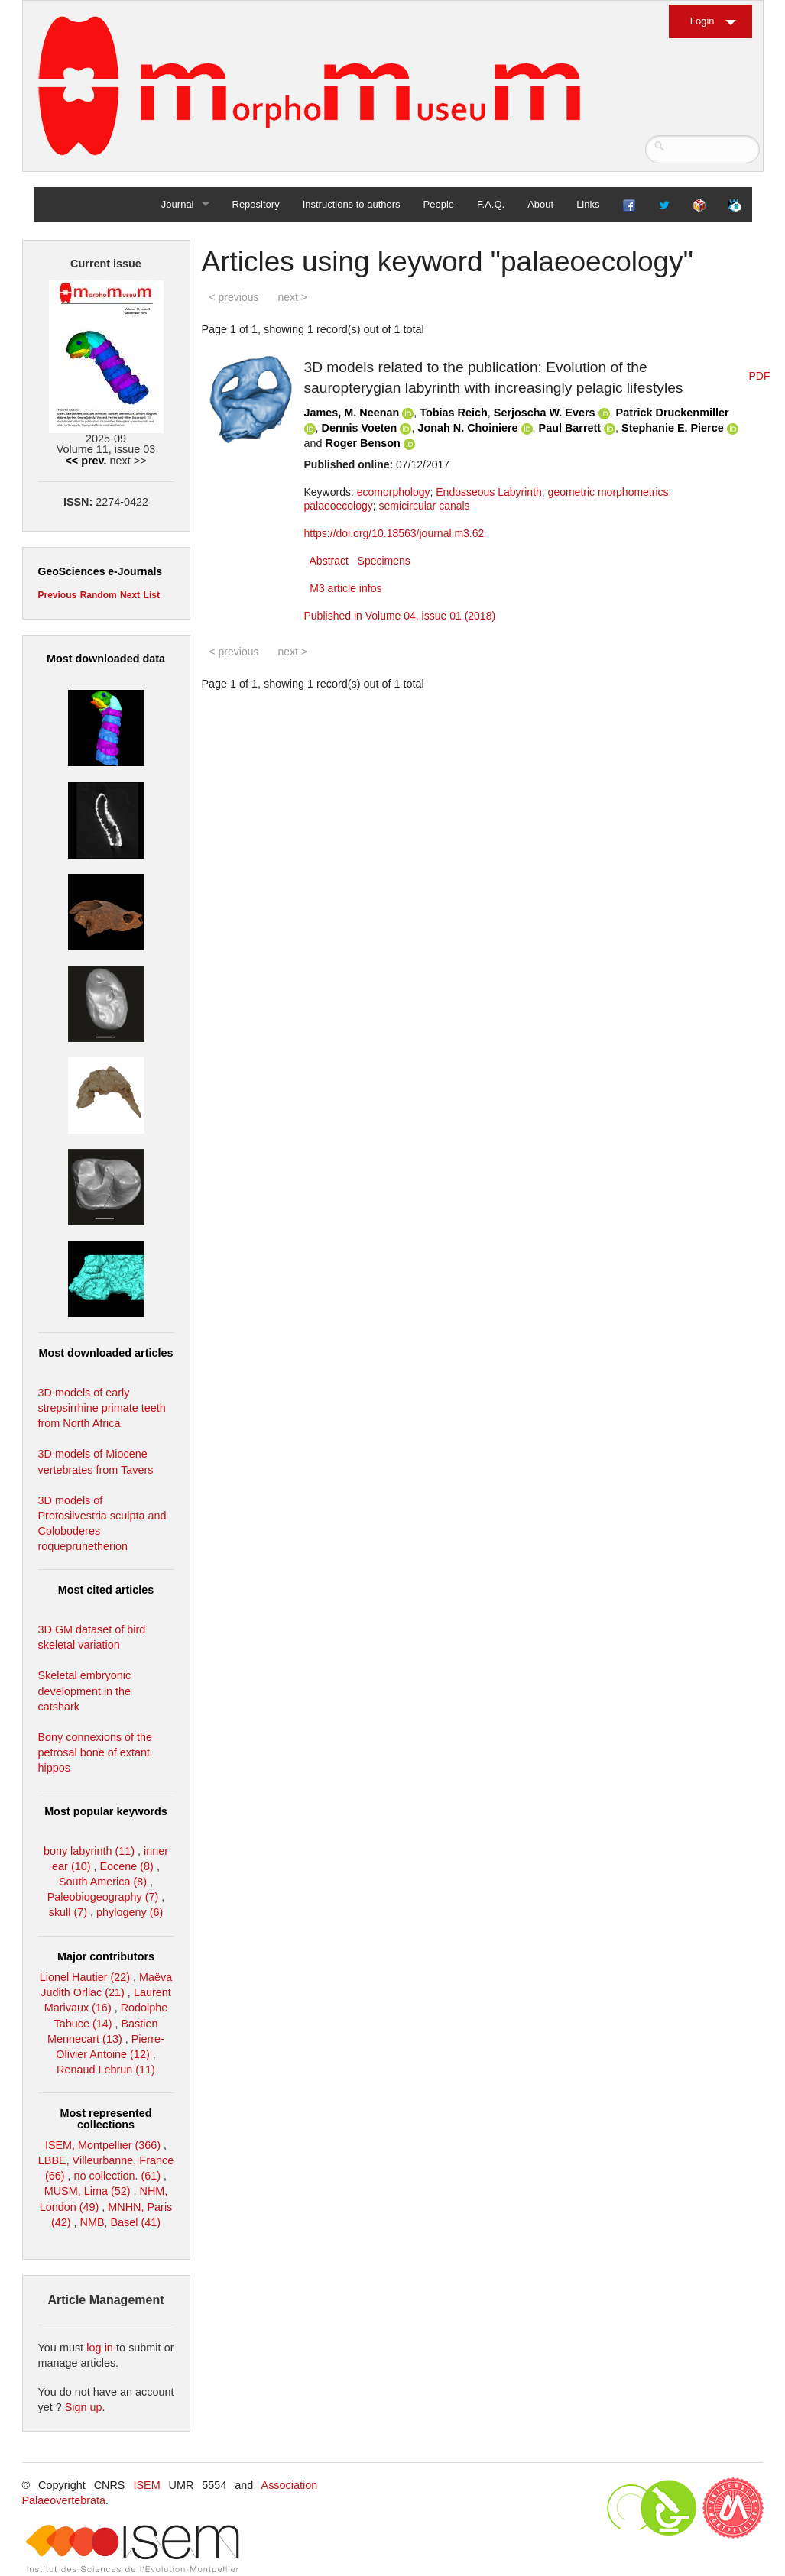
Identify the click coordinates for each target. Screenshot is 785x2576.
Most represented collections (106, 2118)
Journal (177, 204)
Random (98, 595)
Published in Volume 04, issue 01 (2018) (400, 616)
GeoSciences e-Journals (100, 571)
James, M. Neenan (352, 412)
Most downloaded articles (106, 1353)
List (152, 595)
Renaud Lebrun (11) (106, 2069)
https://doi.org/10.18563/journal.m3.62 (394, 533)
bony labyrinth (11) (89, 1851)
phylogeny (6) (129, 1912)
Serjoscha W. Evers (544, 412)
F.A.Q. (490, 204)
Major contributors (105, 1956)
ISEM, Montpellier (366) (103, 2145)
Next (130, 595)
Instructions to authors (352, 204)
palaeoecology (338, 506)
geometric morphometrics (608, 492)
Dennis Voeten (359, 428)
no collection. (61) (117, 2176)
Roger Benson (363, 443)
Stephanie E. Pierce (672, 428)
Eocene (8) (126, 1866)
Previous (57, 595)
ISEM (146, 2485)
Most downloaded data (106, 658)
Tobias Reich (454, 412)
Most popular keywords (105, 1811)
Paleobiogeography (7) (103, 1897)
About (540, 204)
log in (99, 2347)
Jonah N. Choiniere (467, 428)
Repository (256, 204)
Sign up (83, 2407)
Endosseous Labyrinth (489, 492)
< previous (234, 297)
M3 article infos (345, 588)
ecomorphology (393, 492)
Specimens (384, 561)
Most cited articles (106, 1590)
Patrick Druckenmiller (672, 412)
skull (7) (68, 1912)
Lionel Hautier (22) (85, 1977)
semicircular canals (424, 506)
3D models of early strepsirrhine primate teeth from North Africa (102, 1408)
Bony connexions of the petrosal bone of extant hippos (95, 1752)
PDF (759, 376)
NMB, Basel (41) (120, 2222)
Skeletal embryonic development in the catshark (84, 1690)
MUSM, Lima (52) (87, 2191)
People (438, 204)
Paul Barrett (570, 428)
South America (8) (103, 1881)
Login (702, 21)
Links (587, 204)
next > (292, 297)
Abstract (329, 561)
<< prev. (85, 461)
